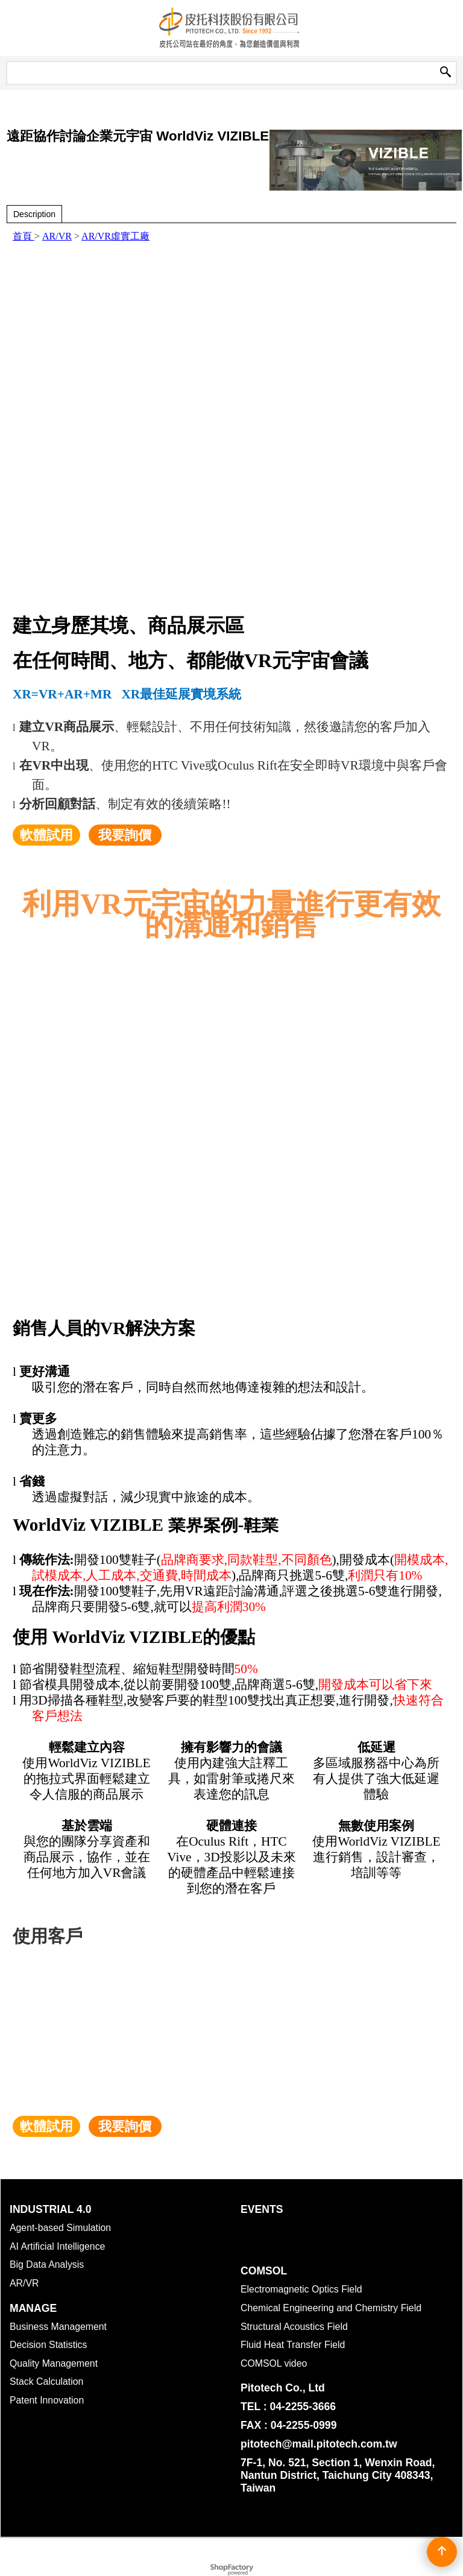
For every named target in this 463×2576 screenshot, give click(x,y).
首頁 (23, 236)
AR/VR (57, 236)
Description (34, 214)
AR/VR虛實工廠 (115, 236)
